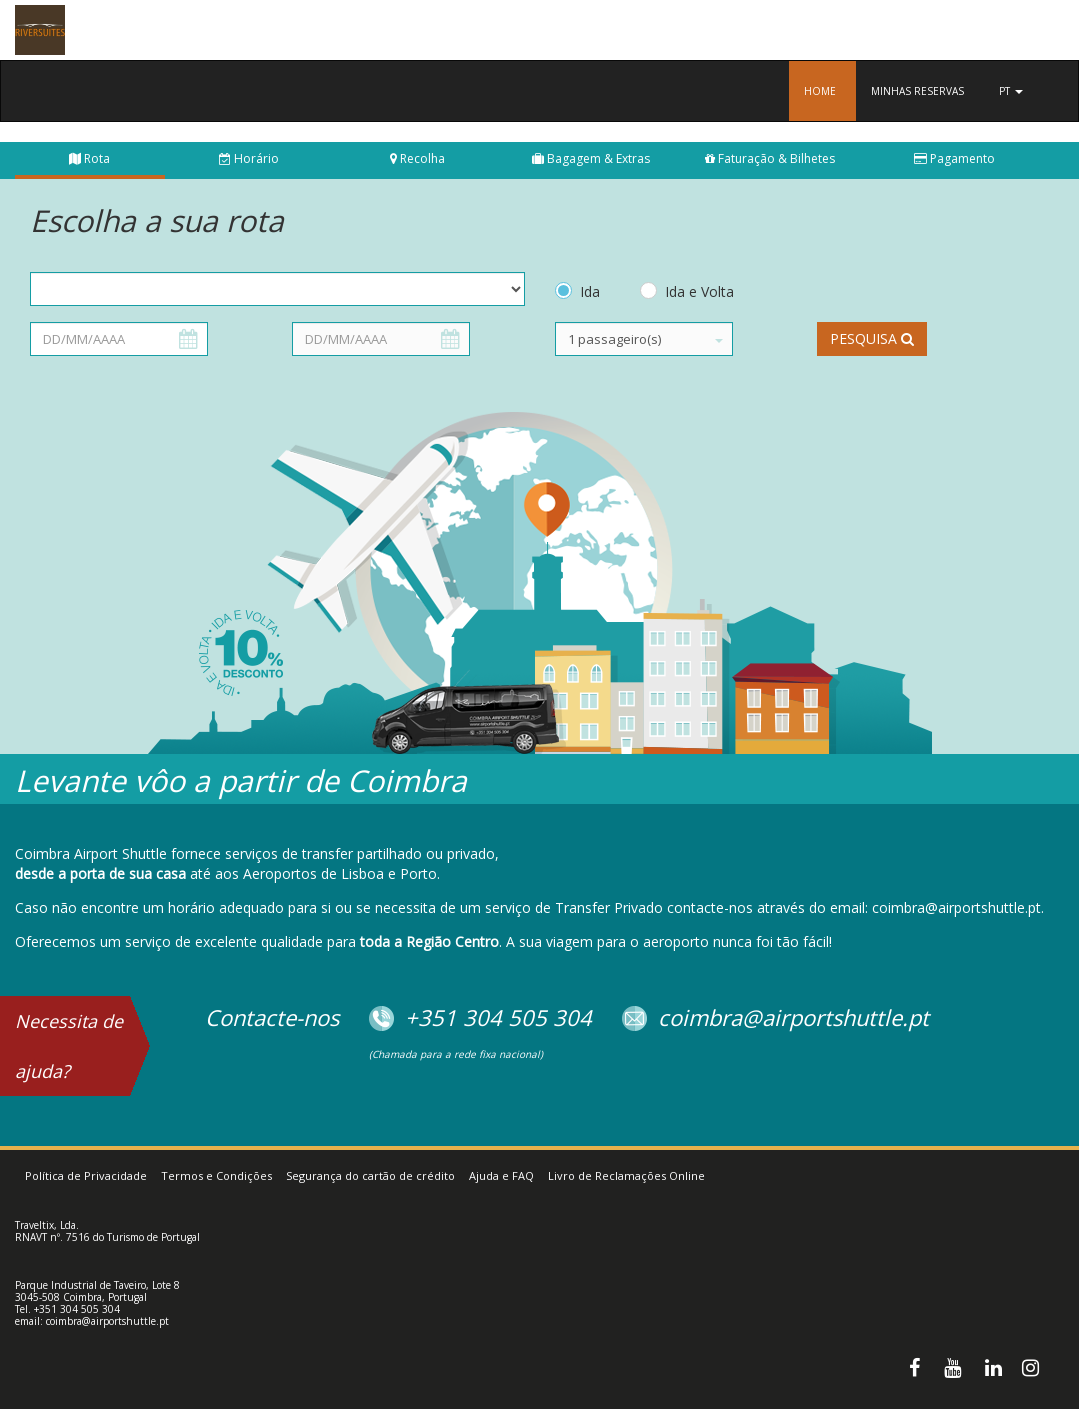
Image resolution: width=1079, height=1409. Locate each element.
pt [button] (1011, 91)
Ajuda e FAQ (501, 1175)
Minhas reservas (917, 91)
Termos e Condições (216, 1175)
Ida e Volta (699, 291)
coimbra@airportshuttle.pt (107, 1321)
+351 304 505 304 (77, 1309)
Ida (590, 291)
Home (820, 91)
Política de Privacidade (86, 1175)
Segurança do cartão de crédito (370, 1175)
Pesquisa (872, 338)
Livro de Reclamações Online (626, 1175)
